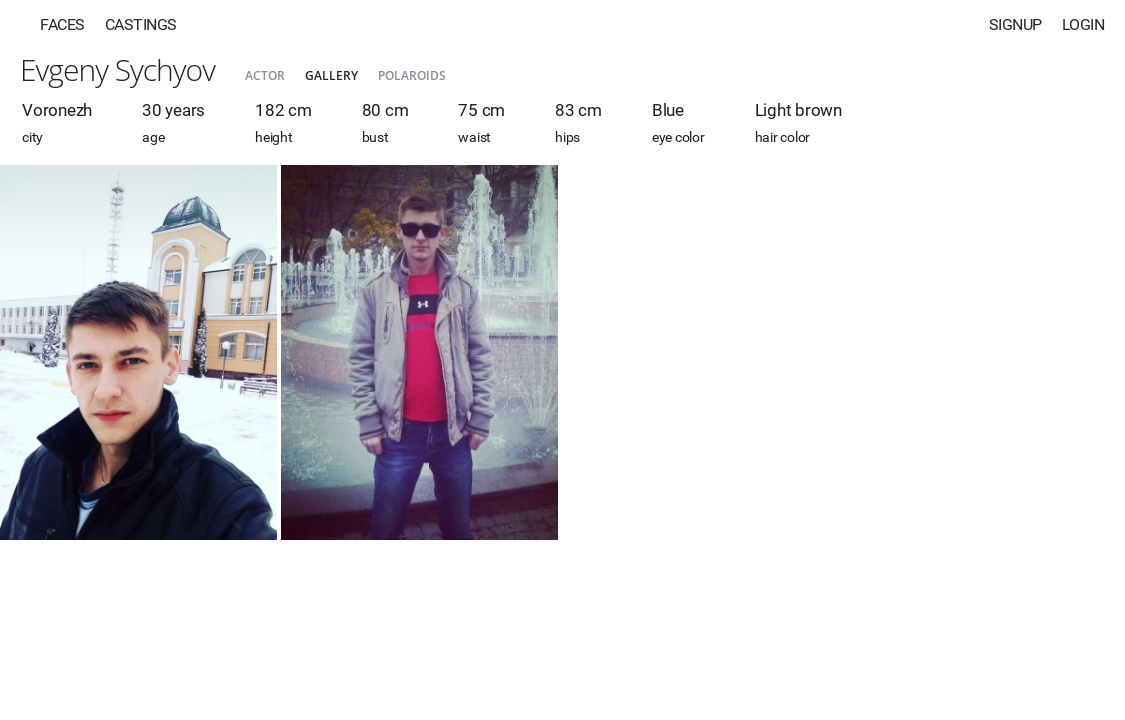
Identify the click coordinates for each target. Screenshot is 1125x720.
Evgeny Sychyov (117, 69)
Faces (62, 24)
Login (1083, 24)
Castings (141, 24)
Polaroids (412, 75)
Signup (1015, 24)
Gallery (331, 75)
